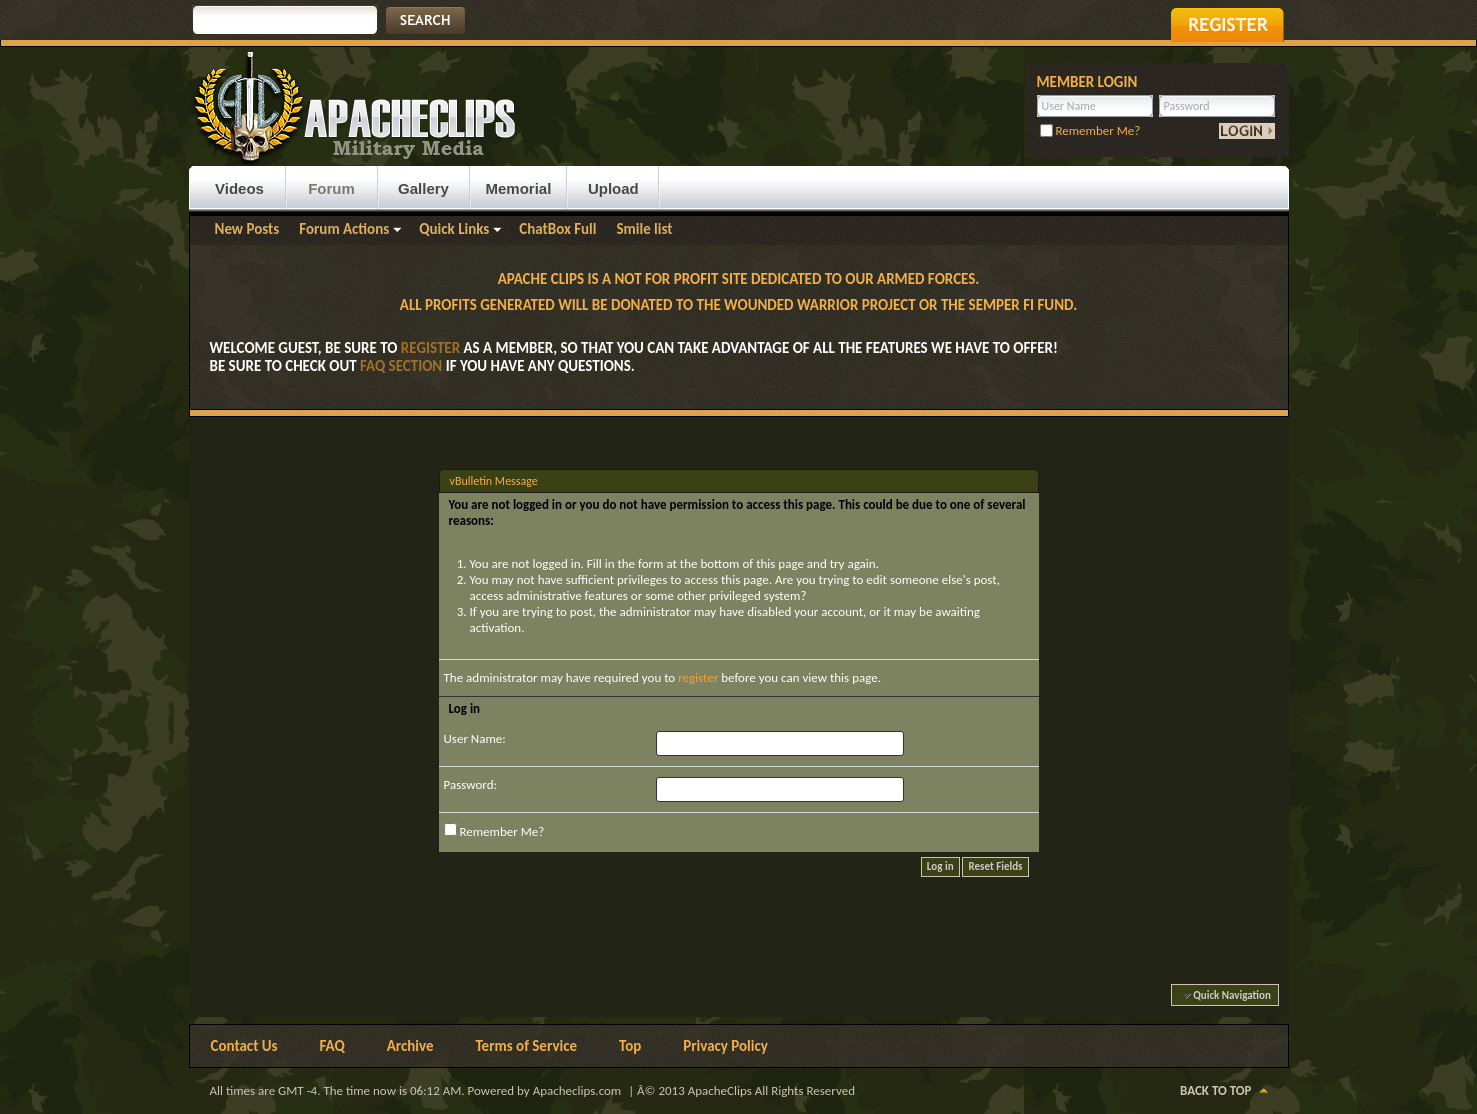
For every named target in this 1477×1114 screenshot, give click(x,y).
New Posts (247, 229)
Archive (410, 1046)
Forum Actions (344, 229)
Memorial (519, 188)
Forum (331, 188)
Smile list (644, 229)
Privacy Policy (725, 1046)
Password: (470, 784)
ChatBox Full (557, 229)
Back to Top (1215, 1090)
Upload (613, 188)
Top (630, 1046)
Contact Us (244, 1046)
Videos (239, 188)
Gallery (423, 188)
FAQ (332, 1046)
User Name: (475, 738)
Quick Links (454, 229)
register (698, 677)
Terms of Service (526, 1046)
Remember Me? (1090, 130)
